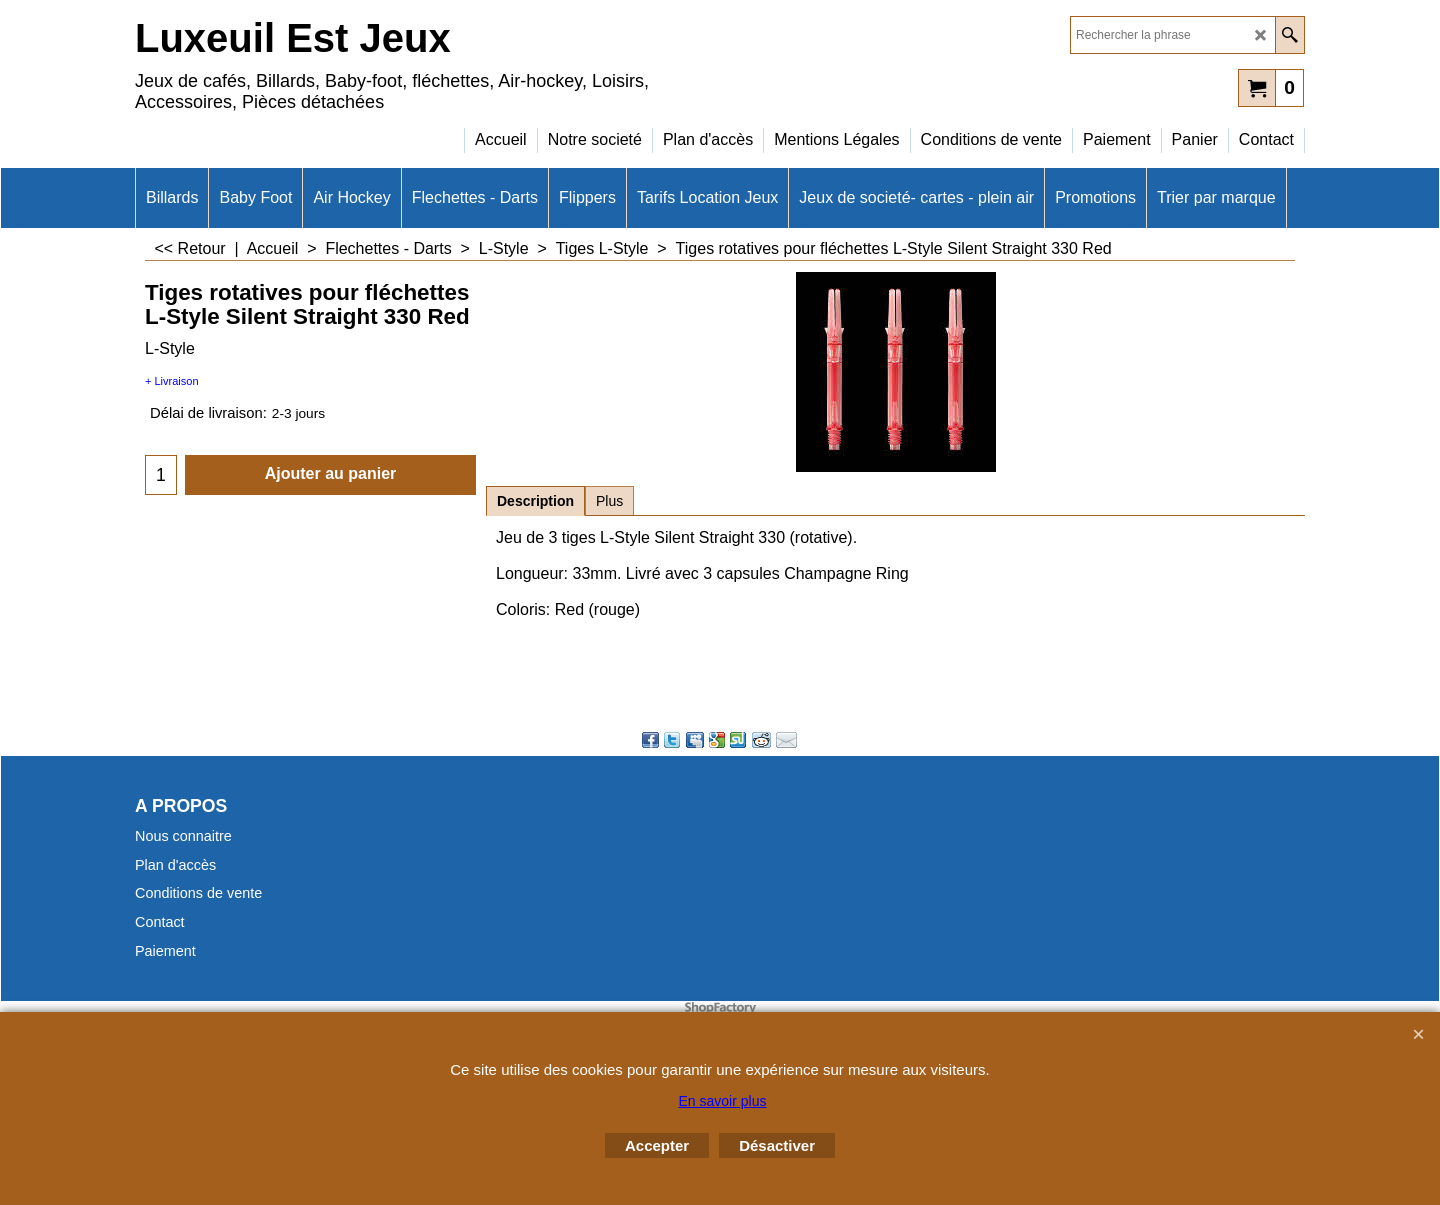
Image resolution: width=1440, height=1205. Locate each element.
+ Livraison (172, 381)
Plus (609, 501)
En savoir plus (723, 1101)
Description (535, 501)
